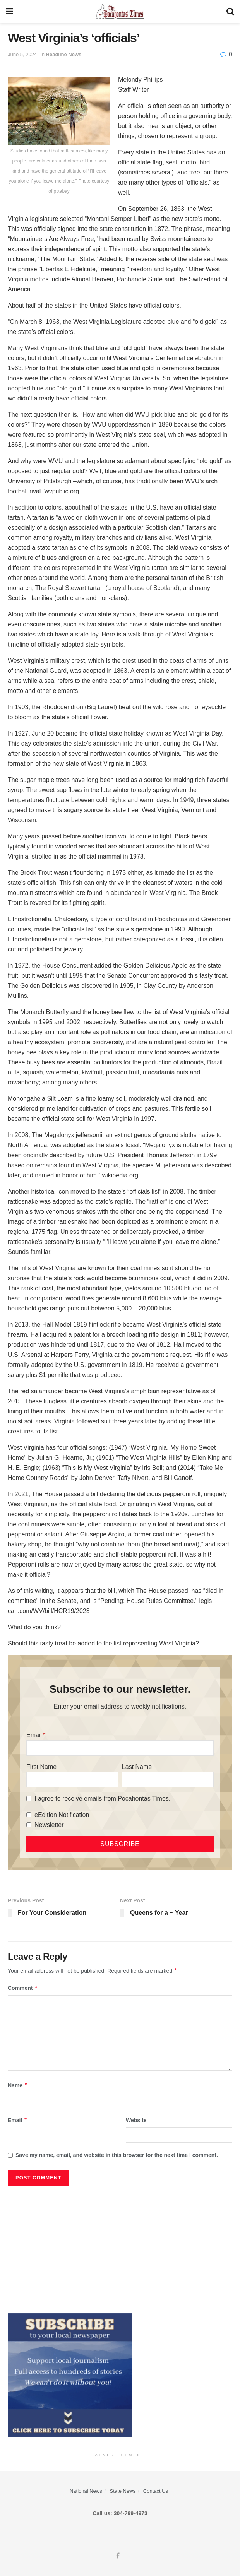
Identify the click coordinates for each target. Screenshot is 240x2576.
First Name (41, 1767)
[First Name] (72, 1779)
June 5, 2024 (22, 54)
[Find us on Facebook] (118, 2556)
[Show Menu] (9, 11)
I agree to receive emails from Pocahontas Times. (102, 1798)
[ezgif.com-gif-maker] (70, 2375)
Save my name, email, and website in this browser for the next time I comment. (116, 2155)
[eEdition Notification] (28, 1814)
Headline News (64, 54)
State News (122, 2491)
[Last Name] (168, 1779)
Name (18, 2085)
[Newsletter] (28, 1824)
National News (86, 2491)
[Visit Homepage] (120, 11)
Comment (23, 1988)
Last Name (137, 1767)
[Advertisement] (120, 2247)
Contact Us (155, 2491)
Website (136, 2120)
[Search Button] (230, 11)
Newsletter (49, 1825)
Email (34, 1735)
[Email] (120, 1748)
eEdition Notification (61, 1814)
